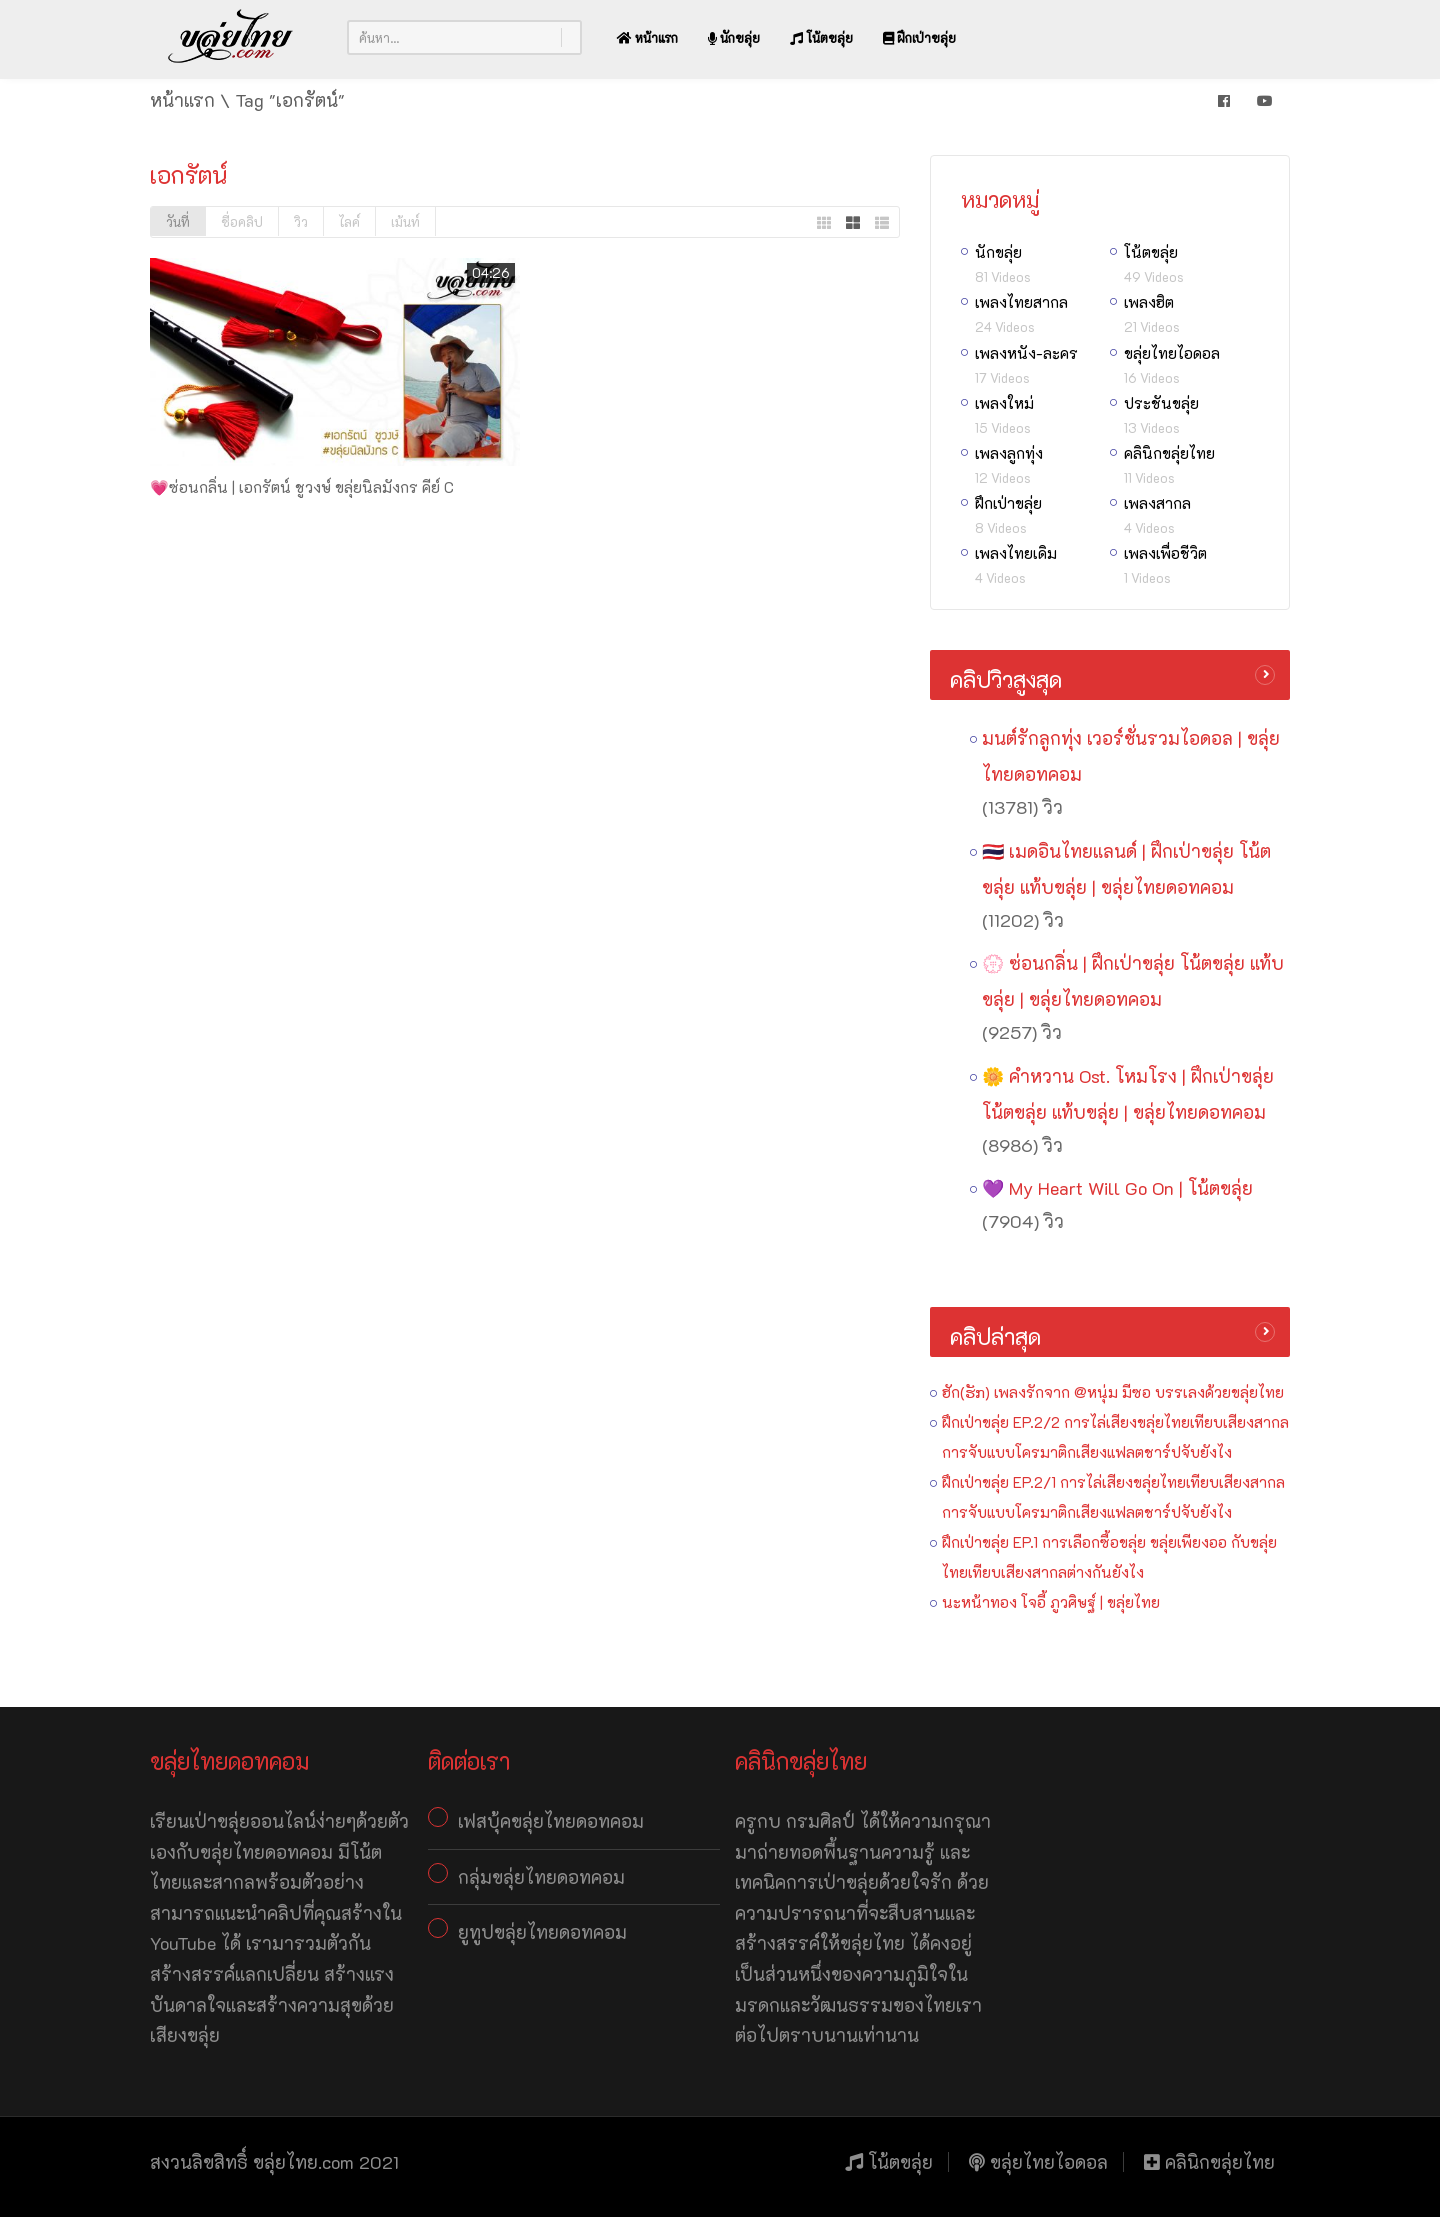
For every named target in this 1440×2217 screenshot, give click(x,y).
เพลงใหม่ (1004, 403)
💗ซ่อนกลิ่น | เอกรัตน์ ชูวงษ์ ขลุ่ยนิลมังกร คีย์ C (302, 487)
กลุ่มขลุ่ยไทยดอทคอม (541, 1877)
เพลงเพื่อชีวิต (1165, 553)
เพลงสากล (1157, 503)
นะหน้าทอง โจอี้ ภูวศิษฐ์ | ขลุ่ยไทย (1051, 1602)
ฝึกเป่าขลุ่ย (919, 37)
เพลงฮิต (1149, 302)
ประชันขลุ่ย (1161, 403)
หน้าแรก (647, 37)
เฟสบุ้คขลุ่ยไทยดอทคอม (551, 1821)
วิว (301, 221)
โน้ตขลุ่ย (821, 37)
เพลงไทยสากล (1021, 302)
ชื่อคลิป (242, 221)
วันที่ (178, 221)
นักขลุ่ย (734, 37)
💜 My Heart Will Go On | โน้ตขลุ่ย (1117, 1188)
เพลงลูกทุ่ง (1009, 453)
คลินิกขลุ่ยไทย (1169, 453)
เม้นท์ (405, 221)
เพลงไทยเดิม (1016, 553)
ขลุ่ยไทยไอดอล (1172, 353)
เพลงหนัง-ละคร (1026, 353)
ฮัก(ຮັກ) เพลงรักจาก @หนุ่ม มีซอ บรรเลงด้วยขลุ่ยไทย (1113, 1392)
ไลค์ (349, 221)
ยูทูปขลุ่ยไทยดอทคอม (542, 1932)
